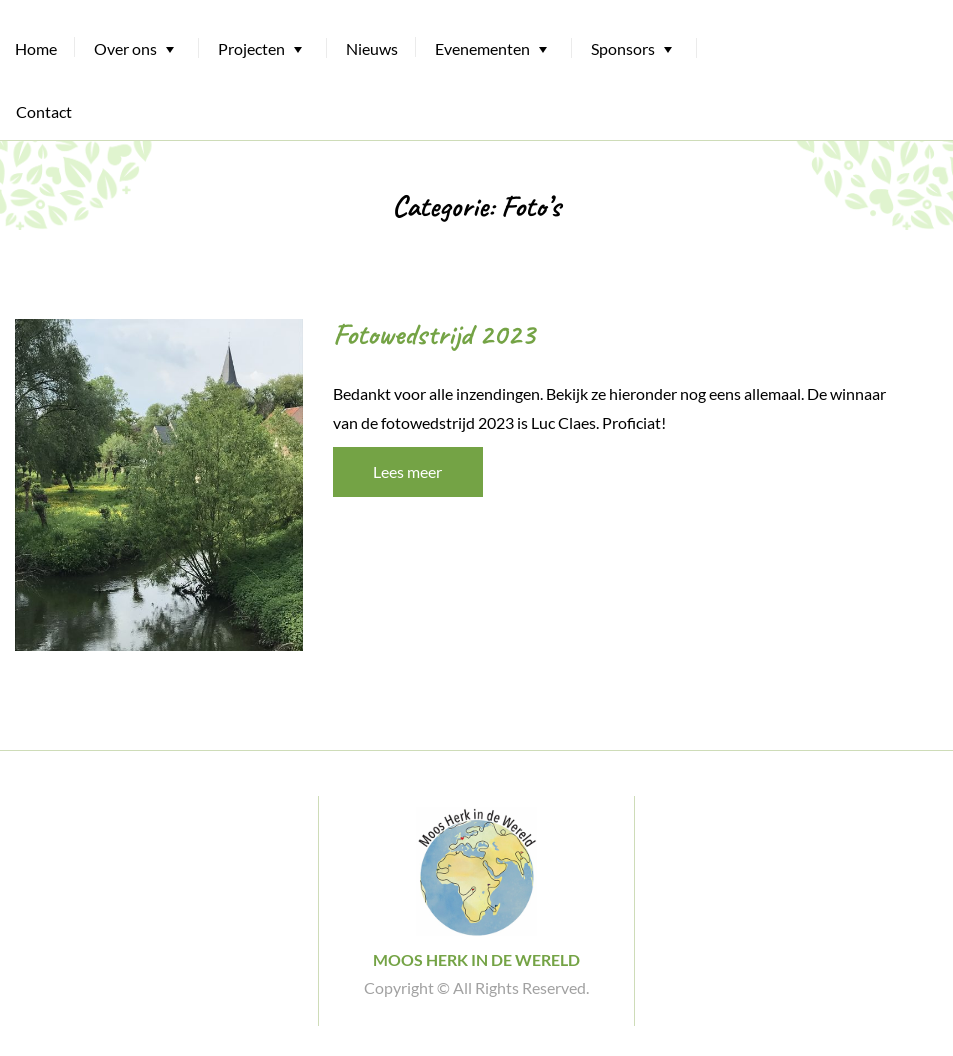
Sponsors (623, 48)
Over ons (125, 48)
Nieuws (372, 48)
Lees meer (407, 471)
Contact (44, 111)
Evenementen (482, 48)
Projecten (251, 48)
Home (36, 48)
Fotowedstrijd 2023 (434, 334)
